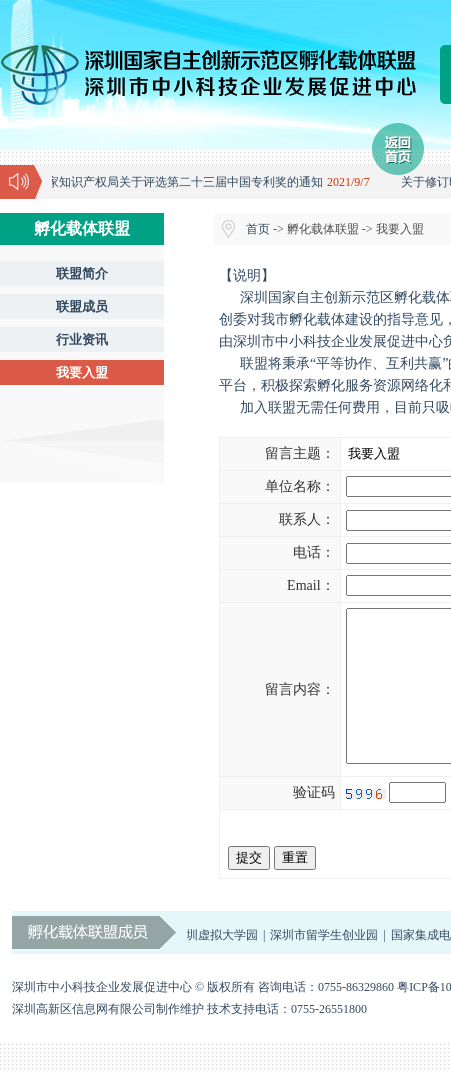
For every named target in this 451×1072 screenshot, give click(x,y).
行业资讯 (82, 339)
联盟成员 (82, 306)
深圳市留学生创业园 (326, 965)
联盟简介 (82, 273)
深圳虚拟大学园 (218, 965)
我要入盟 (82, 372)
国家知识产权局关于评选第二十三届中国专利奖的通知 (181, 182)
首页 (258, 229)
